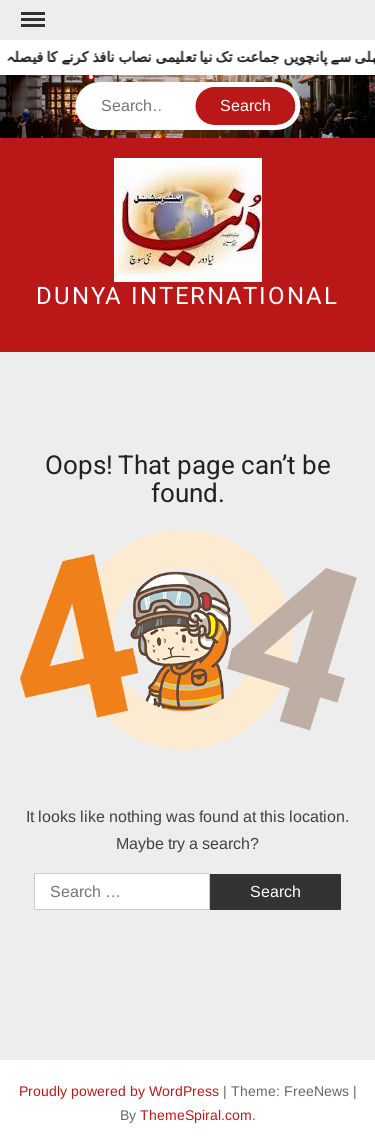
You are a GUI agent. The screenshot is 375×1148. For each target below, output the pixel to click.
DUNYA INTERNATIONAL (187, 296)
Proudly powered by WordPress (119, 1091)
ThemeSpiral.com (196, 1115)
